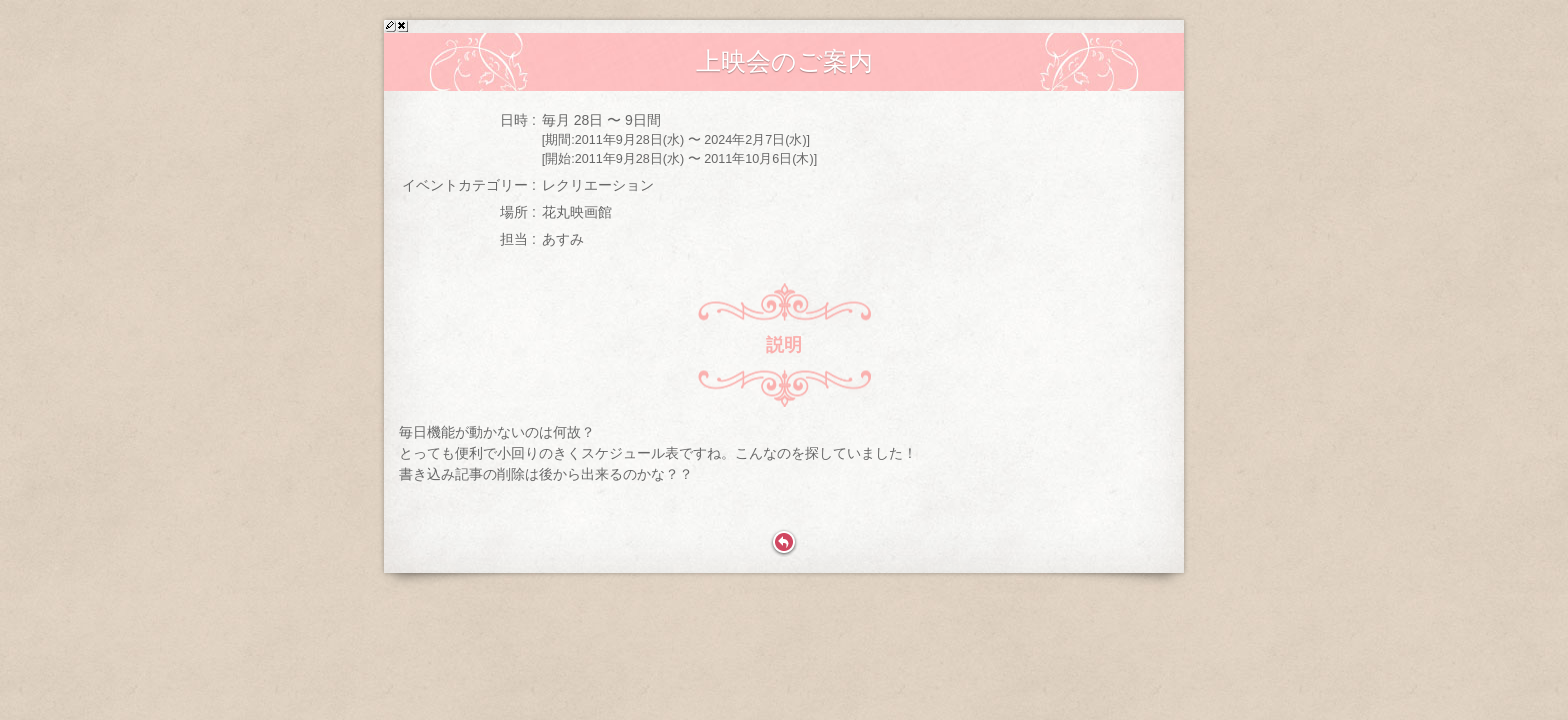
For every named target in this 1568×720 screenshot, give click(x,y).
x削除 (402, 26)
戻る (784, 543)
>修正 (390, 26)
